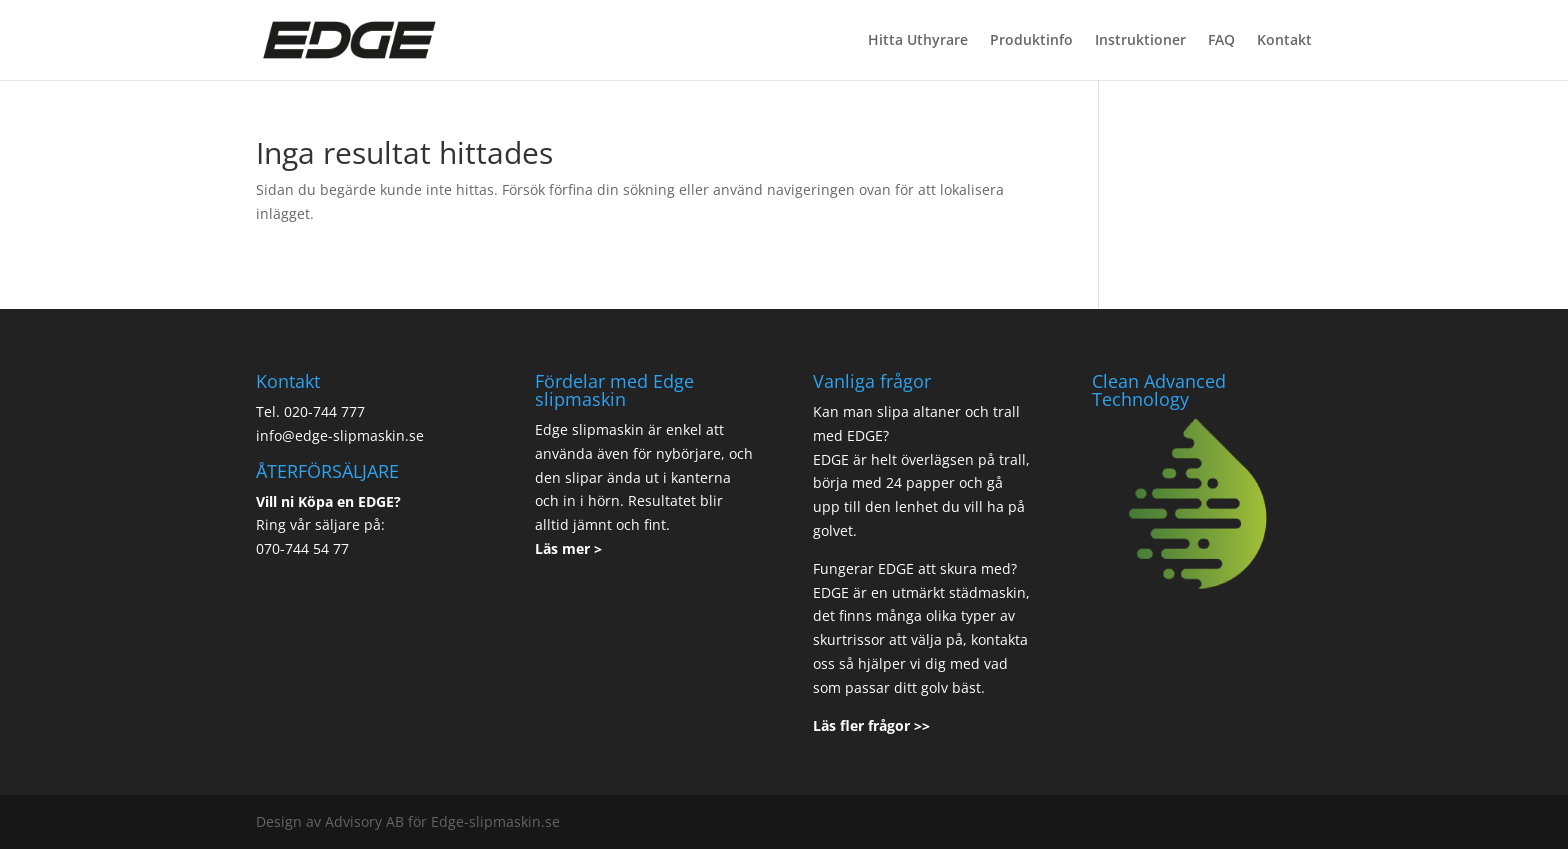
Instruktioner (1140, 41)
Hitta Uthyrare (918, 41)
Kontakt (1284, 41)
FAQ (1221, 41)
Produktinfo (1031, 41)
